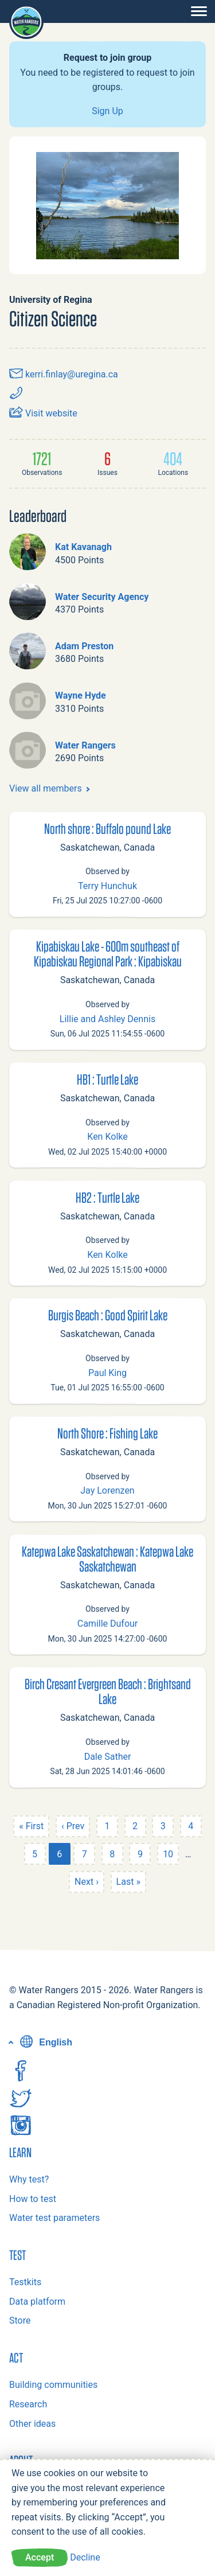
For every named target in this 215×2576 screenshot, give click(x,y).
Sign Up (107, 111)
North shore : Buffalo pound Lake (107, 828)
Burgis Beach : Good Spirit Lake (107, 1314)
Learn (20, 2152)
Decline (85, 2557)
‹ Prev (72, 1826)
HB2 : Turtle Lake (107, 1197)
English (44, 2042)
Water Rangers (85, 745)
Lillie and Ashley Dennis (107, 1019)
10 (168, 1854)
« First (31, 1826)
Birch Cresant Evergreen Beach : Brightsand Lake (108, 1691)
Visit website (43, 413)
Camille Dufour (107, 1623)
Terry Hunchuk (107, 885)
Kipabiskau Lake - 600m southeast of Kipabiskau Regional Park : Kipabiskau (108, 953)
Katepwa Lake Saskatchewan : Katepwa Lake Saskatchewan (107, 1558)
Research (28, 2404)
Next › (87, 1881)
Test (17, 2255)
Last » (128, 1881)
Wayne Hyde (80, 695)
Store (19, 2320)
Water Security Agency (101, 596)
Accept (39, 2557)
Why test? (29, 2179)
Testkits (25, 2282)
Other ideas (32, 2423)
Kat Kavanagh (83, 546)
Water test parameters (54, 2217)
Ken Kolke (107, 1136)
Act (16, 2357)
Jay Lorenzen (107, 1490)
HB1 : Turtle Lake (107, 1079)
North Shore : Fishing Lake (107, 1432)
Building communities (53, 2384)
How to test (32, 2198)
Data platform (37, 2301)
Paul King (107, 1372)
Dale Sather (107, 1756)
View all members (45, 788)
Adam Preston (84, 646)
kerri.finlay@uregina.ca (63, 374)
